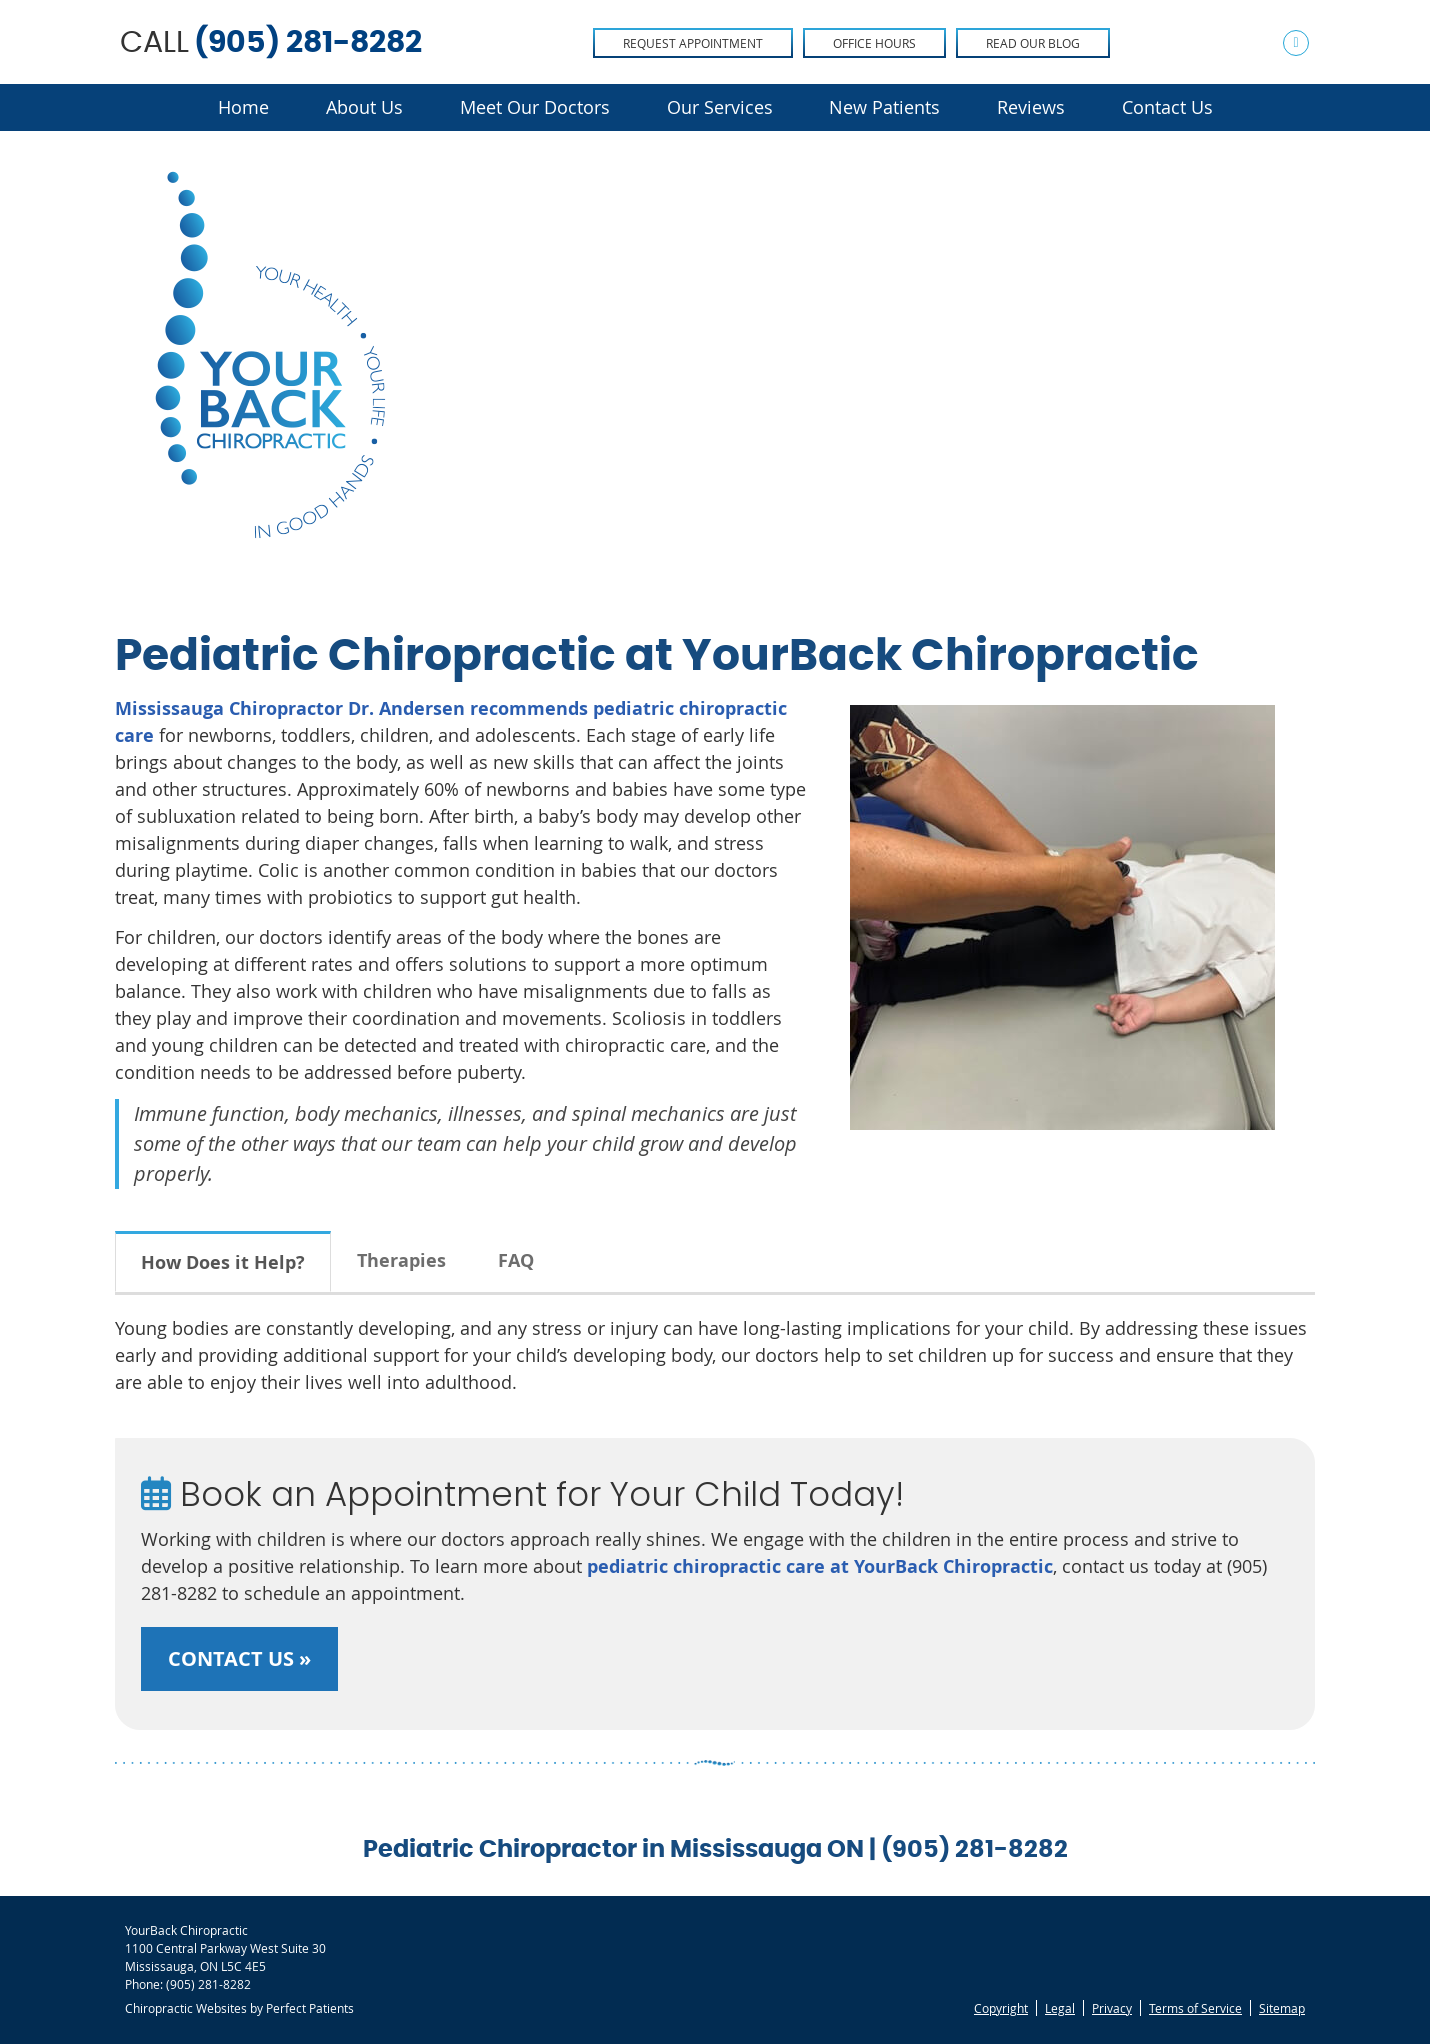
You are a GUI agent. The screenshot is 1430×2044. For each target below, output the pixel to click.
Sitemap (1282, 2008)
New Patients (884, 107)
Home (243, 107)
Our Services (720, 107)
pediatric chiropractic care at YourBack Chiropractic (820, 1566)
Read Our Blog (1033, 43)
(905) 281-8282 (308, 43)
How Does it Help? (223, 1262)
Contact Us (1167, 107)
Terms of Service (1195, 2008)
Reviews (1031, 107)
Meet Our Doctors (535, 107)
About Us (364, 107)
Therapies (401, 1260)
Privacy (1112, 2008)
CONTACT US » (239, 1658)
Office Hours (874, 43)
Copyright (1001, 2008)
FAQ (516, 1260)
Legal (1060, 2008)
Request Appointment (693, 43)
